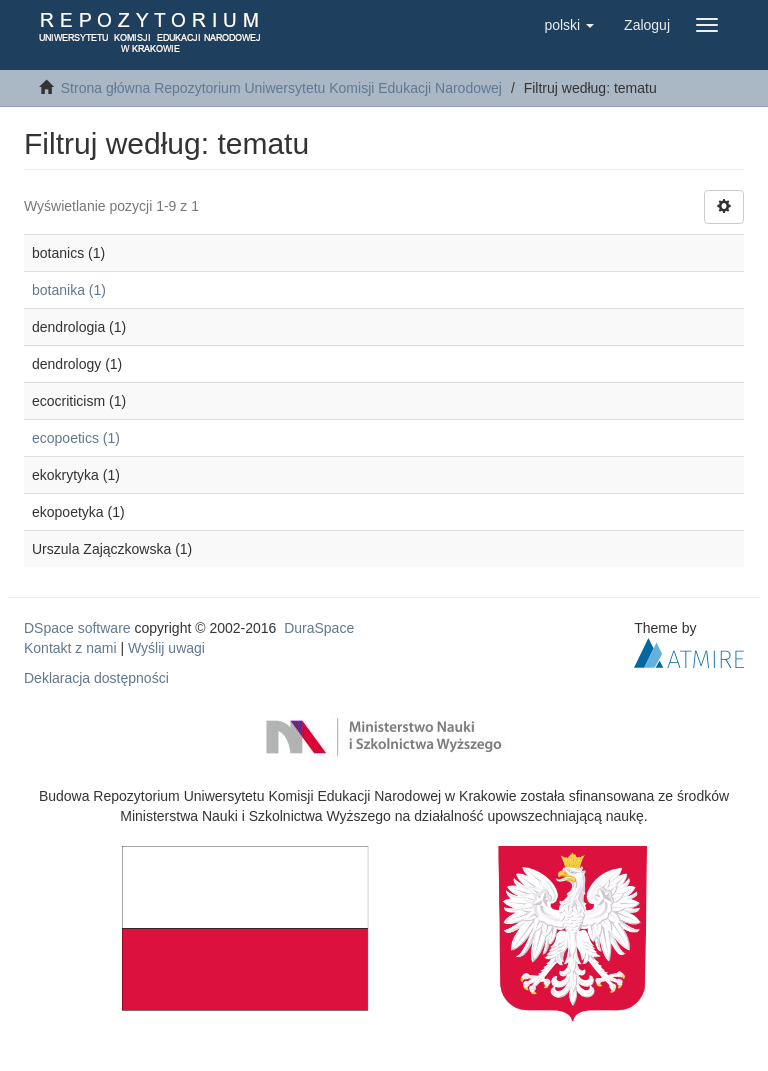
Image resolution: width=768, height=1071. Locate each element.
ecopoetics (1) (76, 438)
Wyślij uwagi (166, 648)
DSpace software (77, 628)
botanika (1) (69, 290)
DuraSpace (319, 628)
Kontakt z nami (70, 648)
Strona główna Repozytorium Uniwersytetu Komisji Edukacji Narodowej (281, 88)
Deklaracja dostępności (96, 678)
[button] (569, 25)
